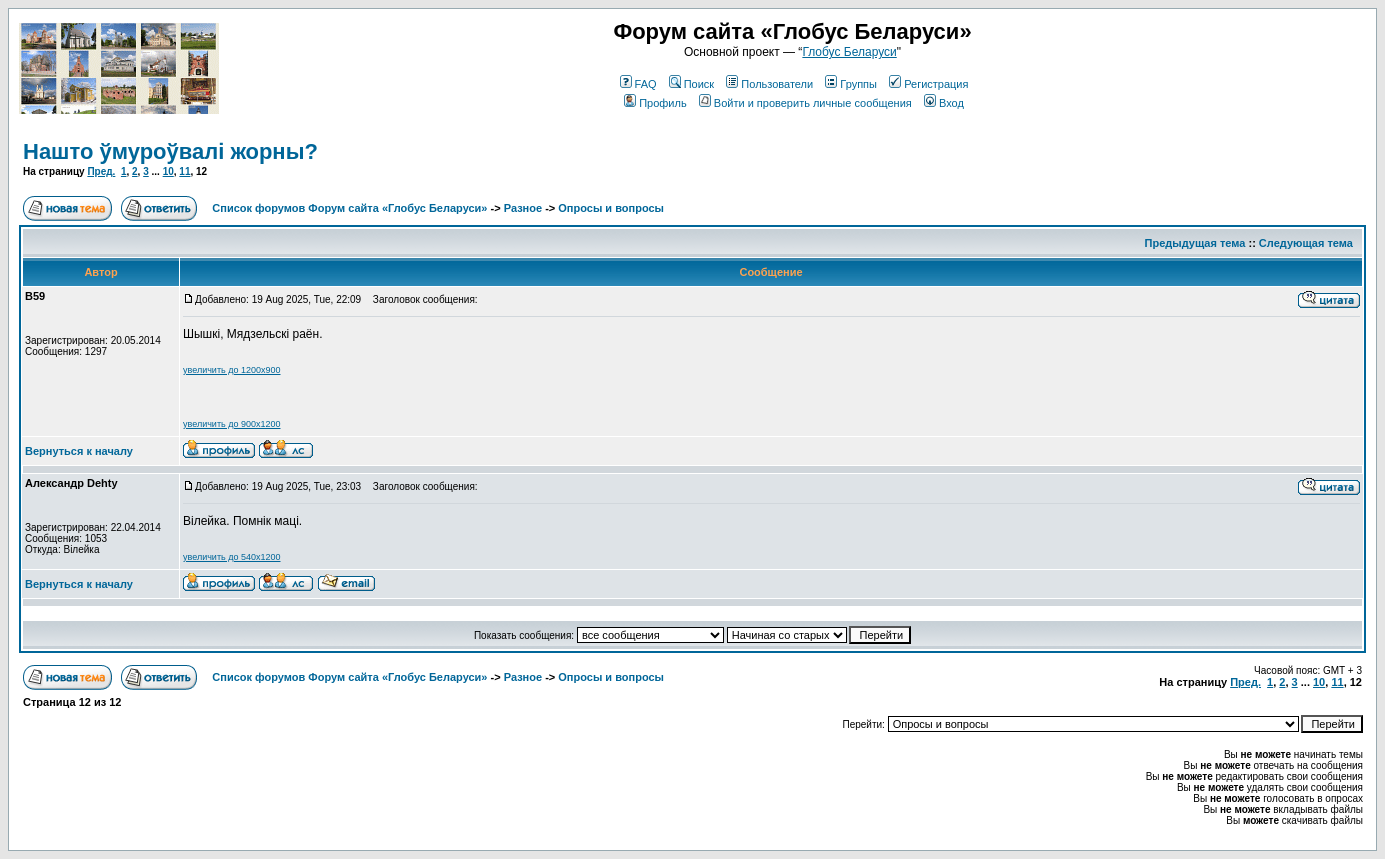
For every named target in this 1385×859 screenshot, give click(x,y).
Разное (523, 208)
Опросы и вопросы (611, 208)
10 (168, 171)
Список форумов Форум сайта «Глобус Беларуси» (349, 208)
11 (184, 171)
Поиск (691, 84)
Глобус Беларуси (849, 52)
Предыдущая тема (1195, 243)
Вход (944, 103)
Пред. (101, 171)
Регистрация (928, 84)
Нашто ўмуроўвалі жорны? (170, 151)
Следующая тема (1306, 243)
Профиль (655, 103)
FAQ (638, 84)
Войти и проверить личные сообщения (805, 103)
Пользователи (769, 84)
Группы (851, 84)
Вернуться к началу (79, 451)
